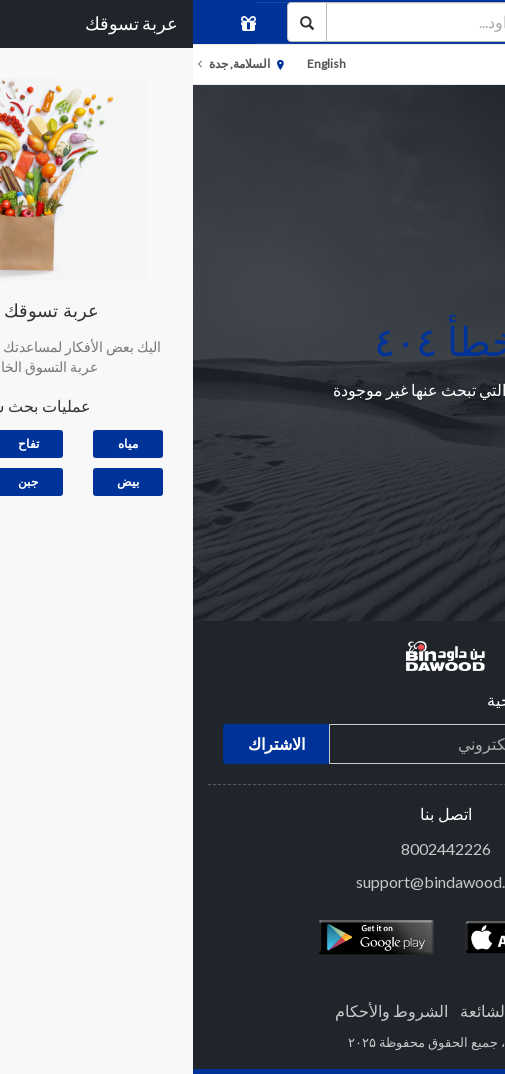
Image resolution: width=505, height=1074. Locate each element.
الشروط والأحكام (198, 1010)
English (133, 63)
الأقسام (471, 64)
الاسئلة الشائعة (315, 1010)
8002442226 (253, 848)
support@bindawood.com (252, 881)
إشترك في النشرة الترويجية (384, 702)
